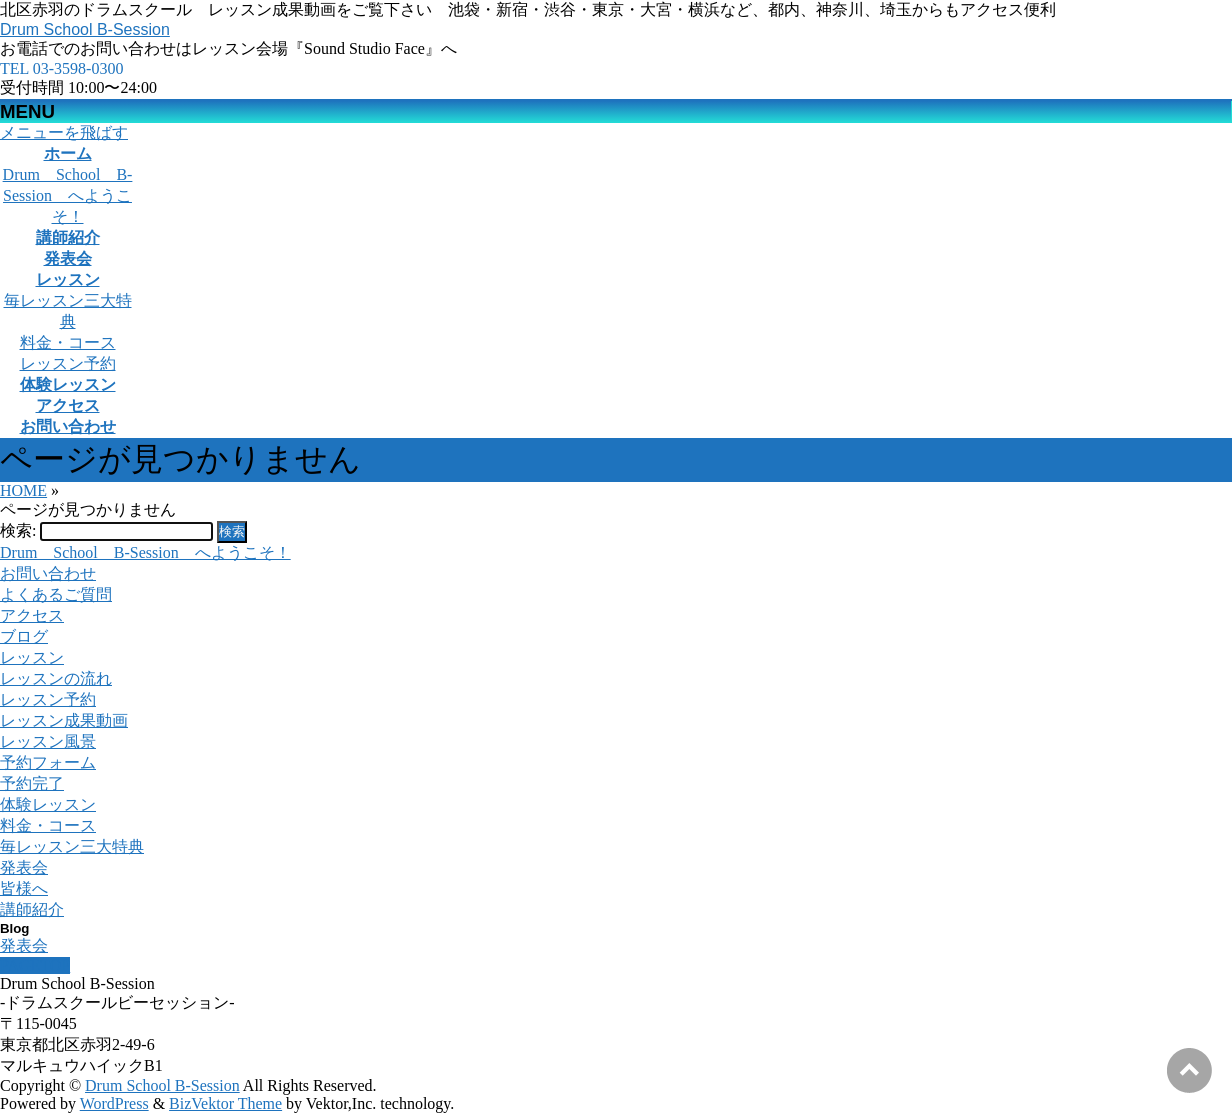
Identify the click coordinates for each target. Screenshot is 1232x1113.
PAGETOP (35, 965)
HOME (23, 490)
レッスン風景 (48, 741)
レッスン (32, 657)
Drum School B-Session (85, 29)
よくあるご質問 (56, 594)
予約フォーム (48, 762)
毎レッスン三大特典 (72, 846)
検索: (18, 530)
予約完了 (32, 783)
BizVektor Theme (225, 1103)
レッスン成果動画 (64, 720)
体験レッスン (48, 804)
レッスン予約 (68, 363)
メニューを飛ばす (64, 132)
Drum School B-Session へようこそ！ (68, 195)
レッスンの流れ (56, 678)
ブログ (24, 636)
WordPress (114, 1103)
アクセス (32, 615)
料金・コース (68, 342)
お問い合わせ (48, 573)
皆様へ (24, 888)
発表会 (24, 867)
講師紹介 (32, 909)
